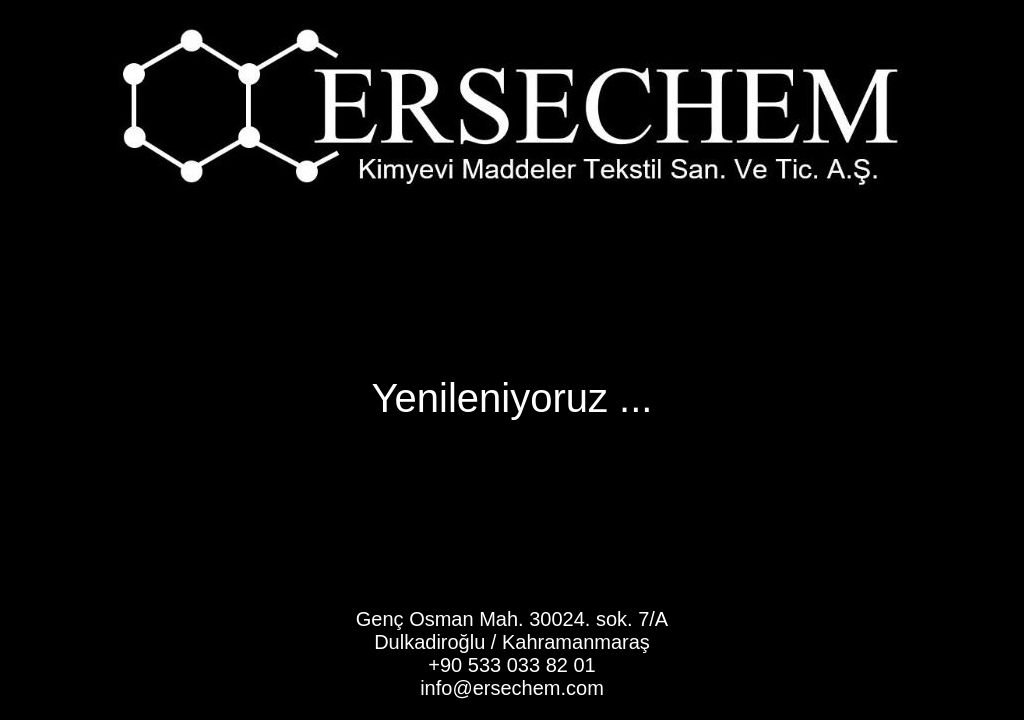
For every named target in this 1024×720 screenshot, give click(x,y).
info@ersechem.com (512, 688)
